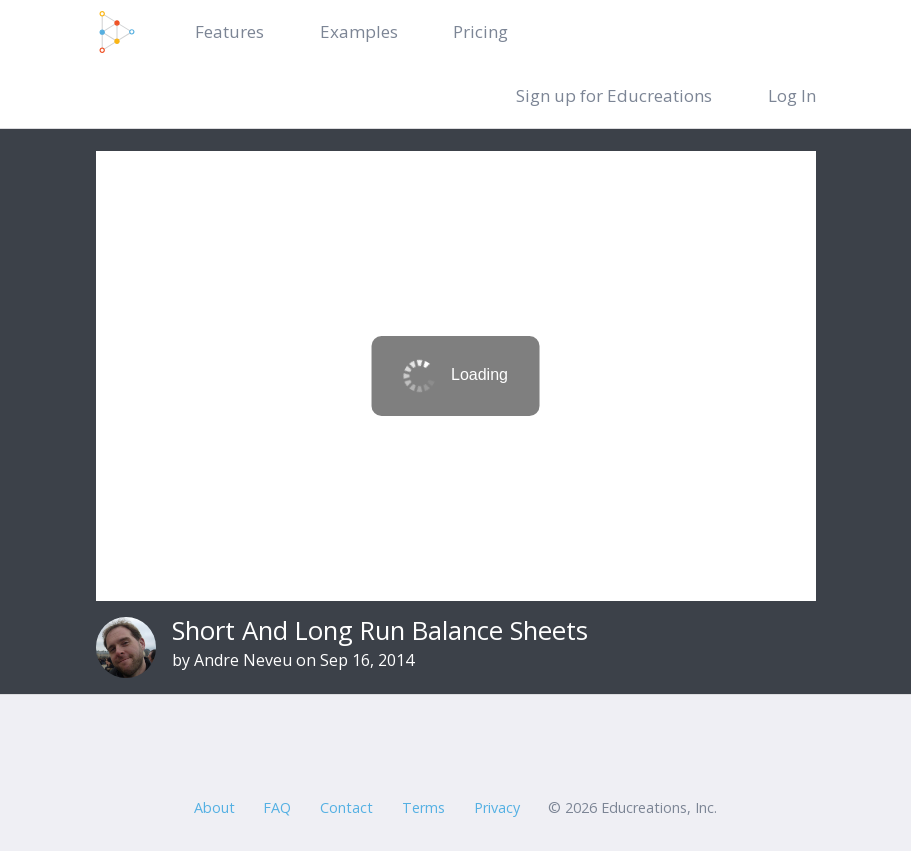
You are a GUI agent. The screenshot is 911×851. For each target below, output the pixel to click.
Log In (792, 95)
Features (229, 31)
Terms (423, 807)
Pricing (480, 31)
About (214, 807)
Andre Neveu (243, 660)
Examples (359, 31)
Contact (346, 807)
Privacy (497, 807)
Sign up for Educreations (614, 95)
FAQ (277, 807)
